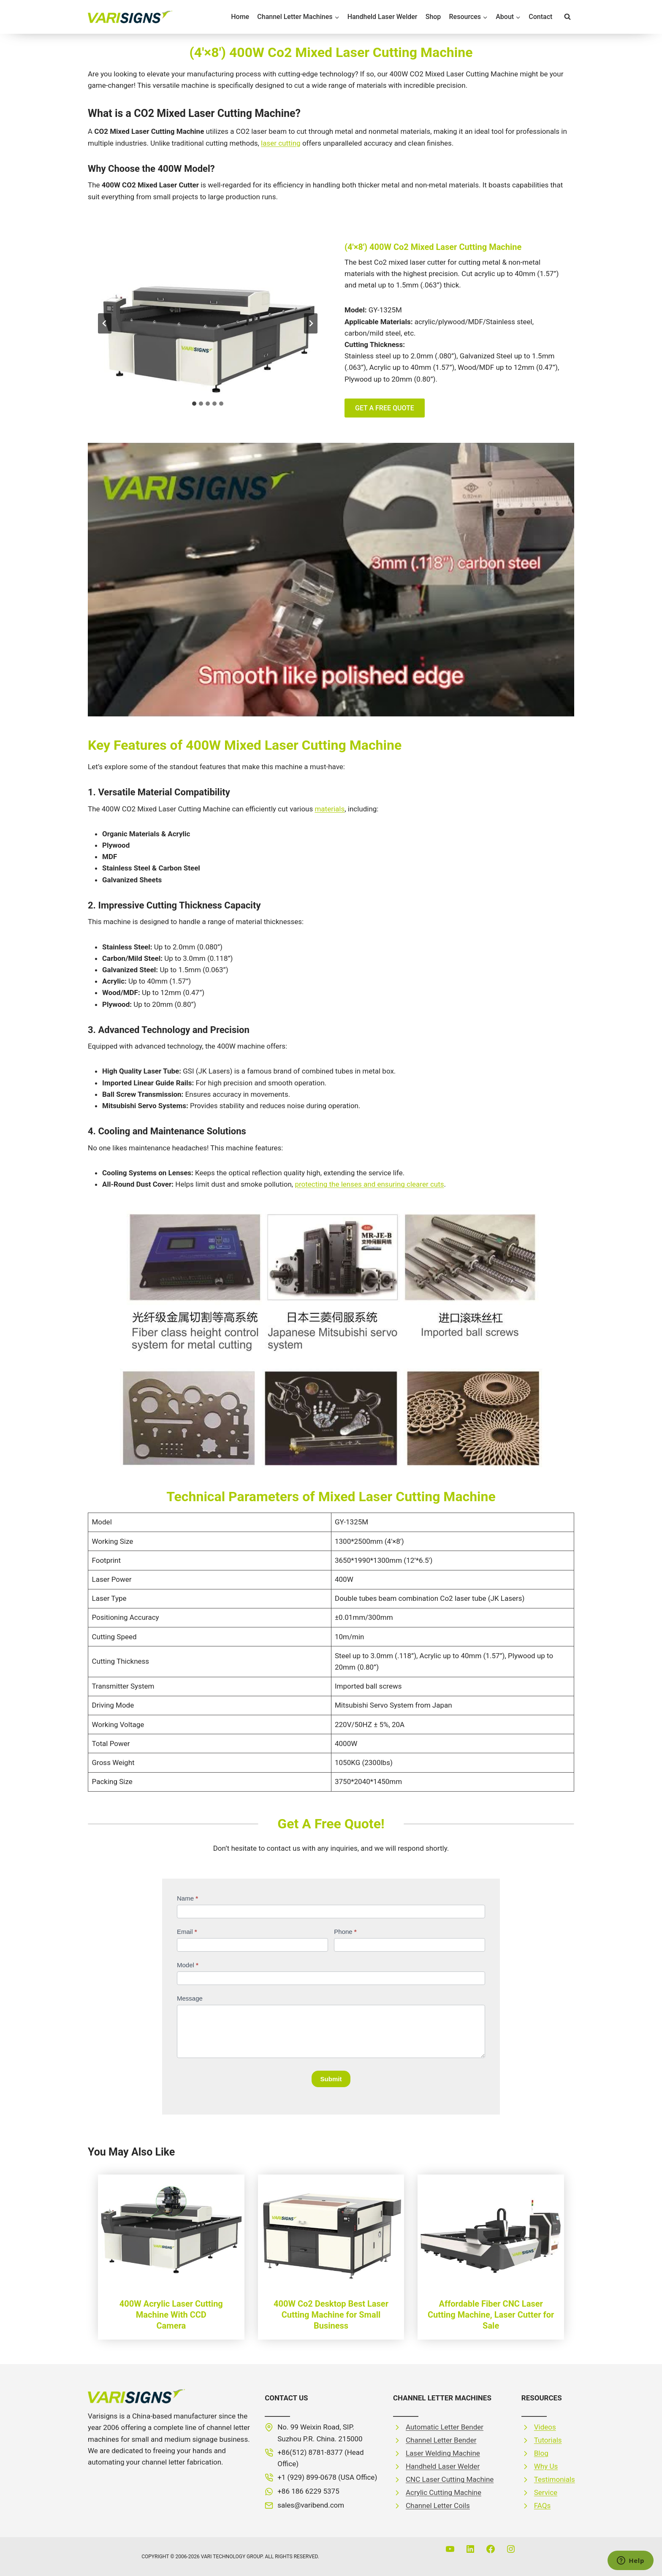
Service (545, 2492)
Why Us (546, 2466)
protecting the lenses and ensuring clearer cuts (369, 1184)
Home (240, 17)
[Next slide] (310, 323)
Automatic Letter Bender (444, 2427)
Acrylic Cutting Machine (443, 2492)
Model (187, 1965)
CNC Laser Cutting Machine (450, 2479)
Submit (331, 2078)
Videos (545, 2427)
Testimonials (554, 2479)
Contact (540, 17)
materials (330, 809)
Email (187, 1931)
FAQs (542, 2505)
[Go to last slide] (104, 323)
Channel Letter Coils (438, 2505)
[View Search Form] (567, 17)
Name (187, 1898)
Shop (433, 17)
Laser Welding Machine (443, 2453)
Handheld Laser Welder (382, 17)
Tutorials (548, 2440)
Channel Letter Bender (441, 2440)
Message (190, 1998)
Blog (541, 2453)
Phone (345, 1931)
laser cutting (281, 143)
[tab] (194, 403)
